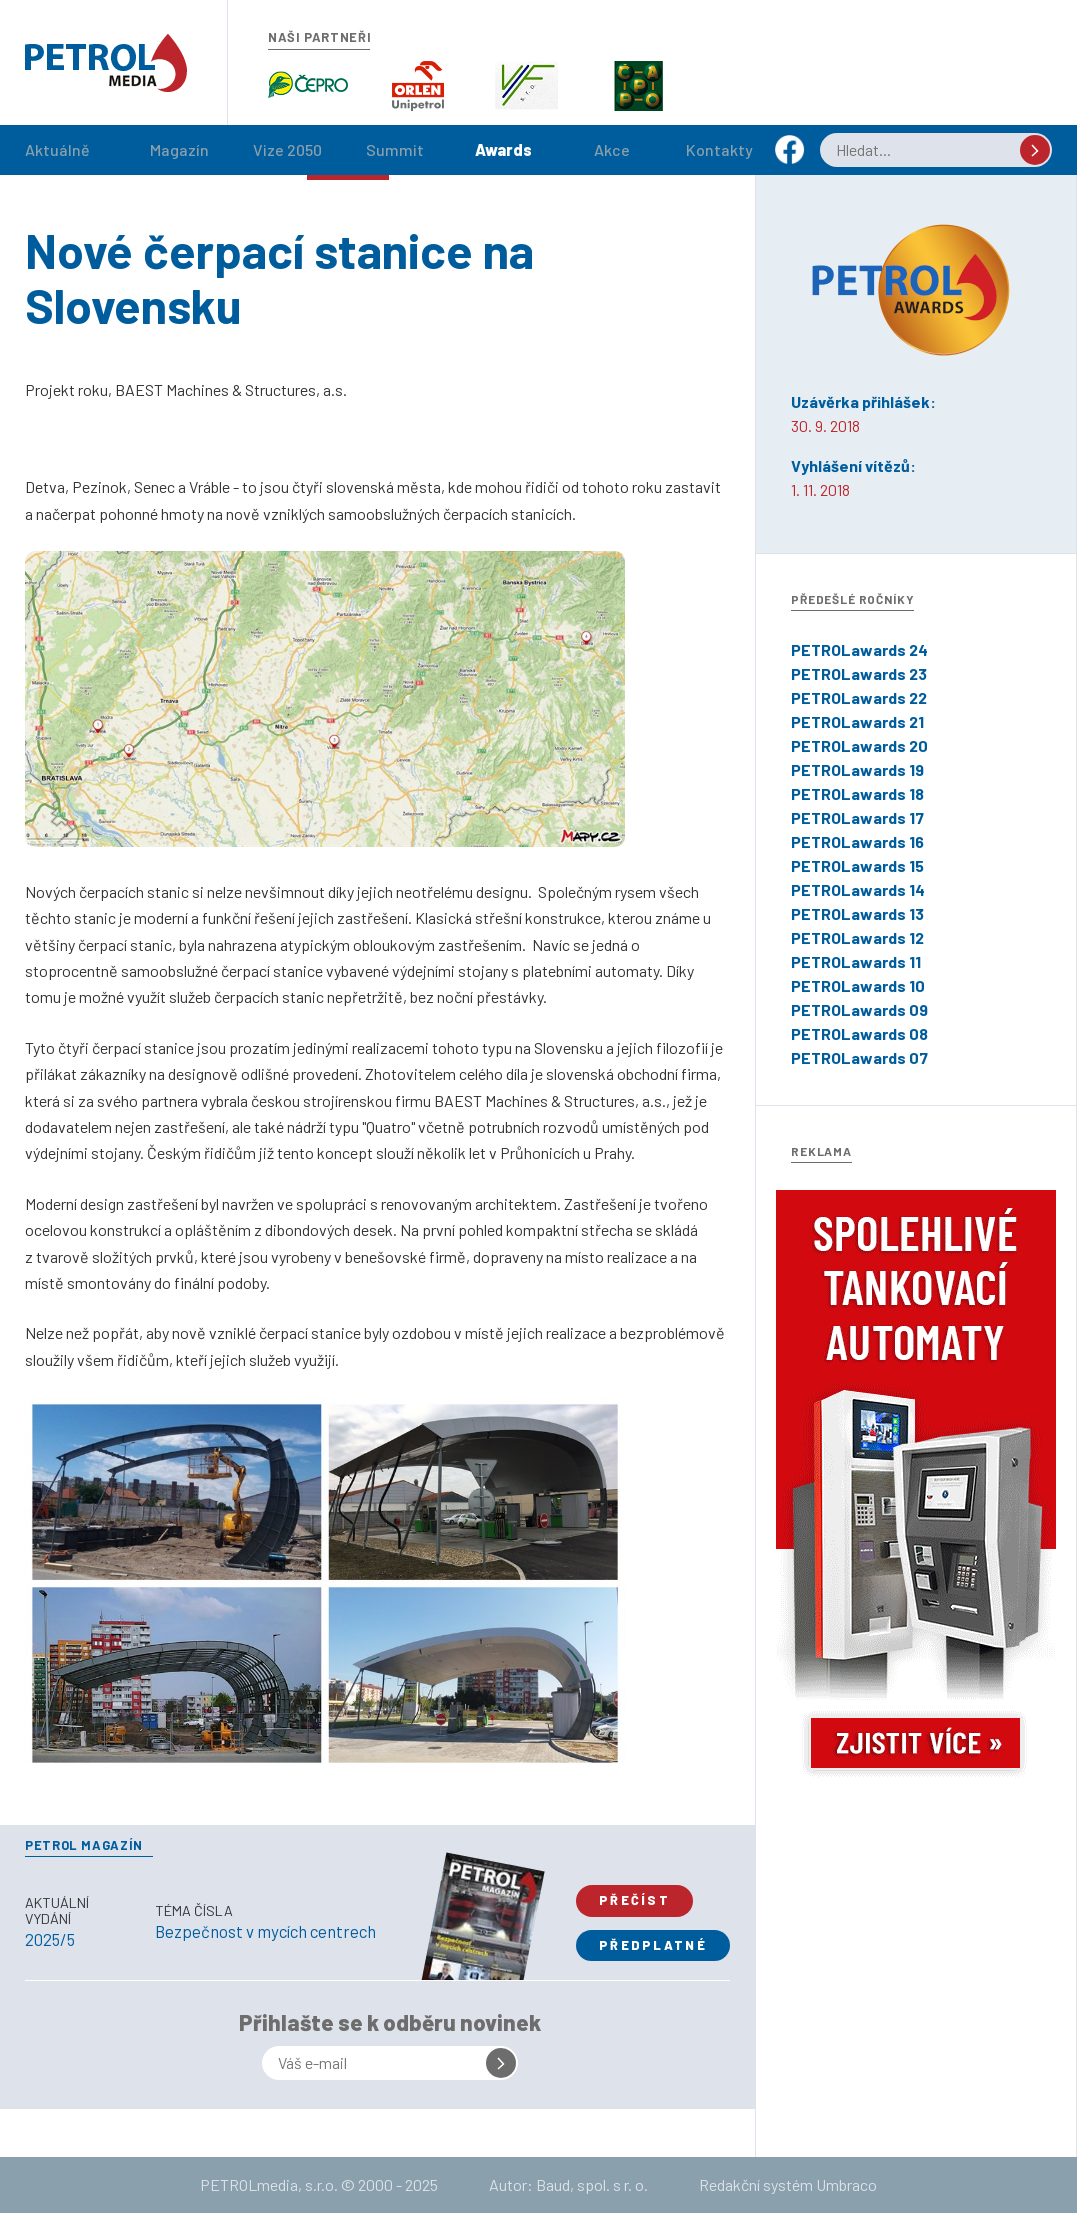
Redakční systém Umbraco (788, 2184)
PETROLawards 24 (859, 649)
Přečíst (634, 1900)
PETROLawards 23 (859, 673)
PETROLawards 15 (857, 865)
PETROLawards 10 (858, 985)
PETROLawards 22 (859, 697)
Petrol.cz (106, 63)
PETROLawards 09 (859, 1009)
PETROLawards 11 (856, 961)
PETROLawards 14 (858, 889)
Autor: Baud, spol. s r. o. (568, 2184)
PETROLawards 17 (857, 817)
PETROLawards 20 (859, 745)
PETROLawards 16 (857, 841)
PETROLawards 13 (857, 913)
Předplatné (653, 1945)
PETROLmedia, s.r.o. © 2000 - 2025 (319, 2184)
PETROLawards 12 (857, 937)
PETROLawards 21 (857, 721)
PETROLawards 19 (857, 769)
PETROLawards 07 (859, 1057)
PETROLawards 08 (859, 1033)
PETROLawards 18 (857, 793)
